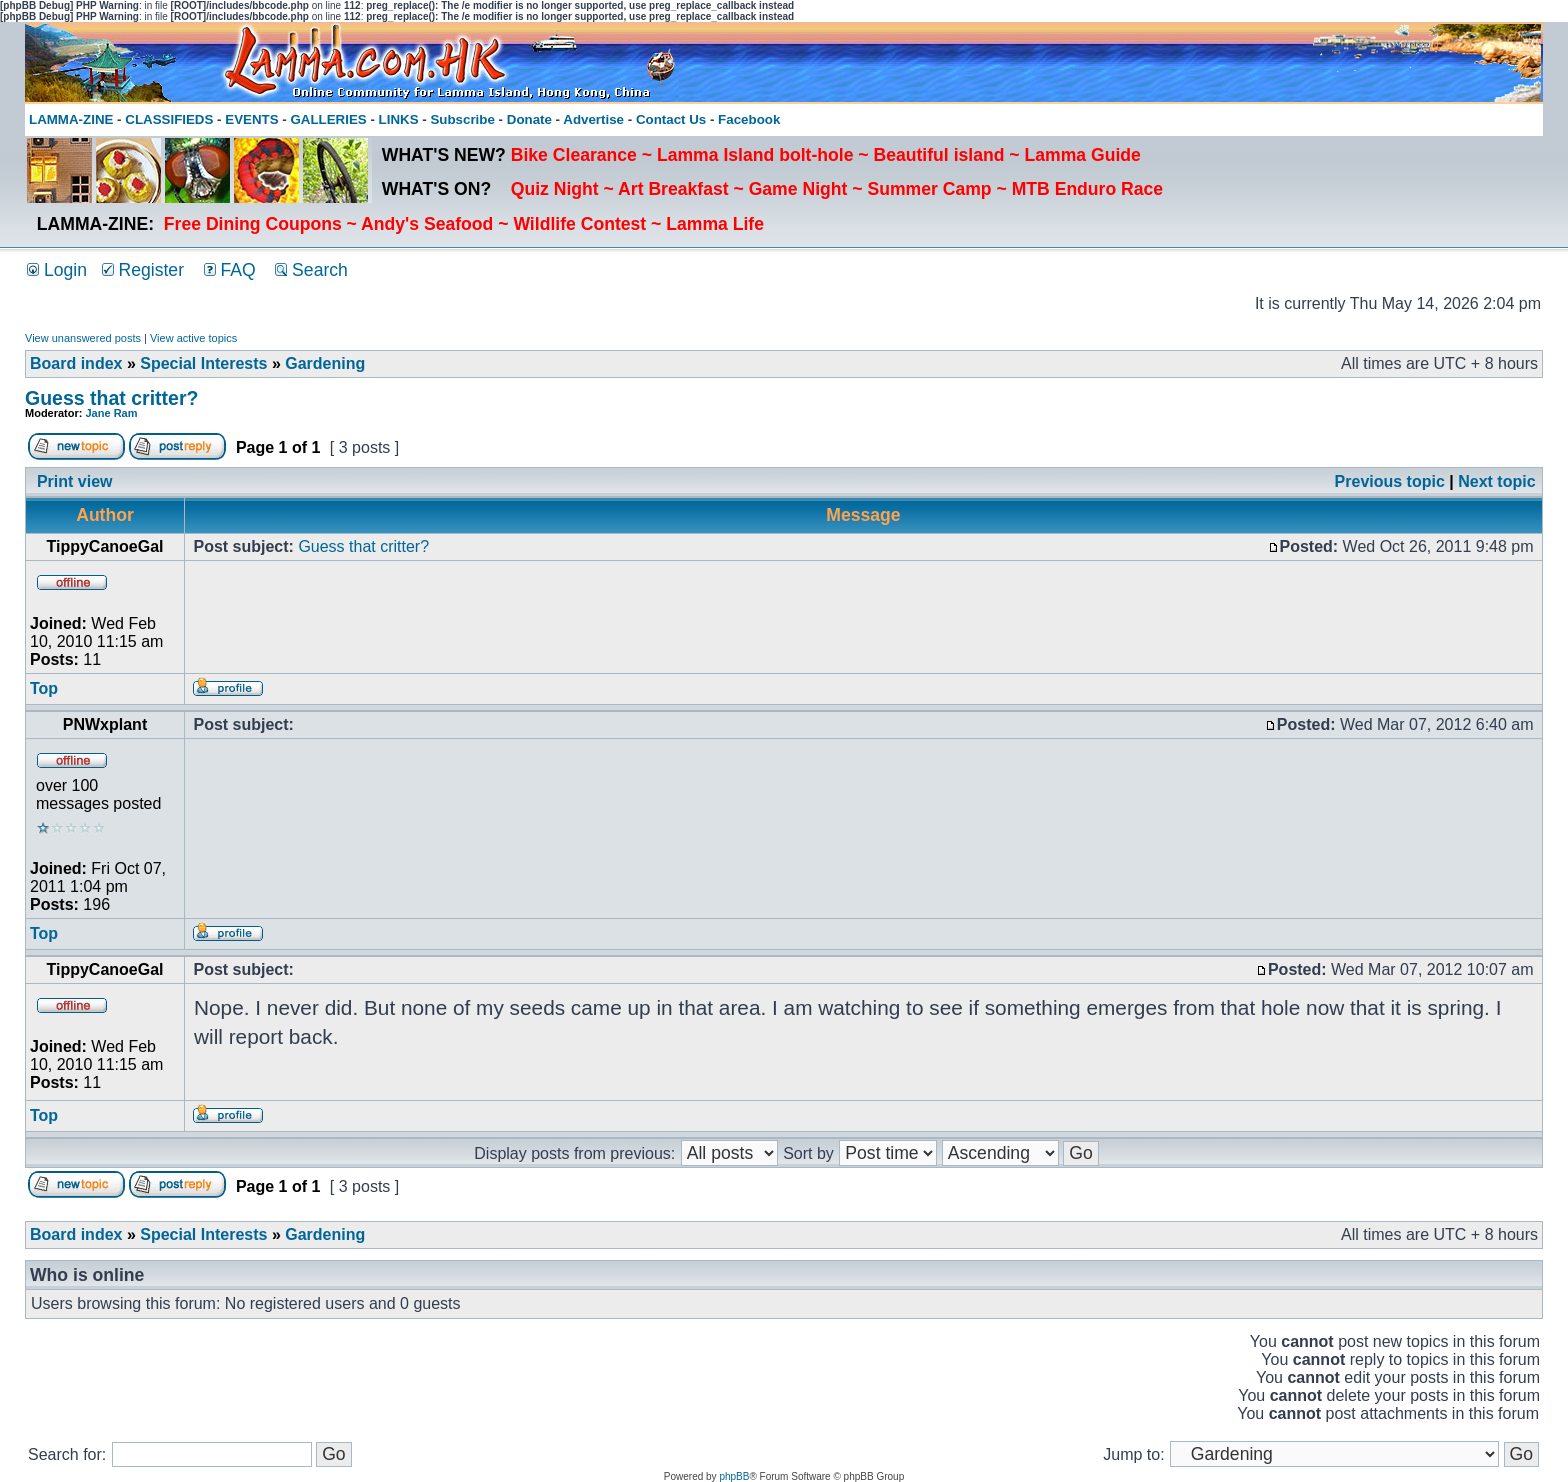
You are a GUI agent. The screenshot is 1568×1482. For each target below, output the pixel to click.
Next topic (1496, 481)
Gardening (325, 363)
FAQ (230, 270)
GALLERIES (328, 119)
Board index (76, 363)
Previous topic (1390, 481)
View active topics (193, 338)
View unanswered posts (83, 338)
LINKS (399, 119)
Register (143, 270)
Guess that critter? (111, 398)
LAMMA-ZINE (71, 119)
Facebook (749, 119)
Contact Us (671, 119)
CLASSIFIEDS (169, 119)
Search (311, 270)
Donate (529, 119)
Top (44, 688)
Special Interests (203, 363)
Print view (75, 481)
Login (57, 270)
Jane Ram (112, 413)
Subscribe (462, 119)
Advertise (593, 119)
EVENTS (251, 119)
